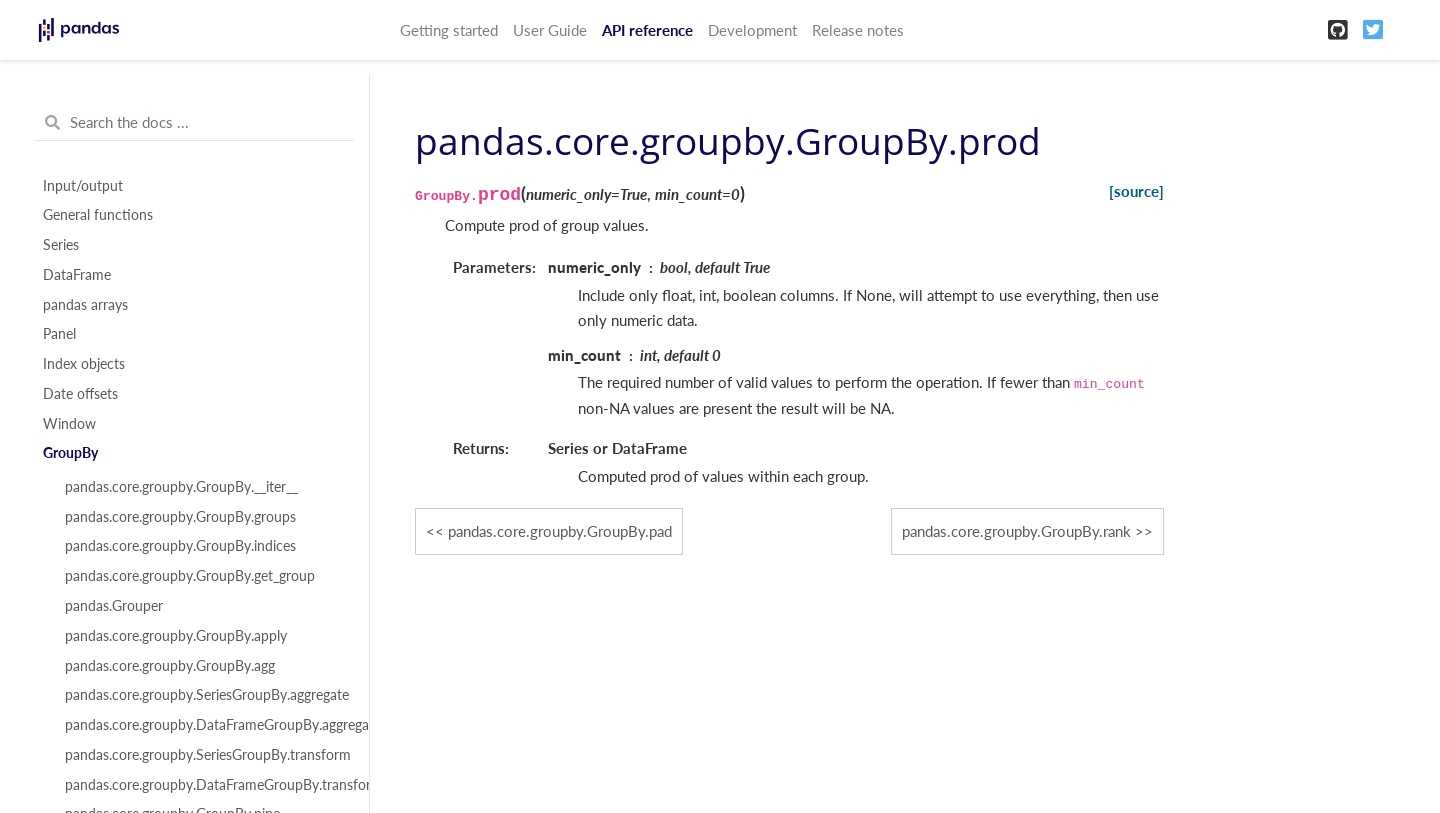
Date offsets (80, 394)
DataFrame (77, 275)
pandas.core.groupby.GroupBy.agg (170, 666)
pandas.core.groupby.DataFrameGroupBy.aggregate (206, 725)
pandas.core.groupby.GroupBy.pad (560, 531)
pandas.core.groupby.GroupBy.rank (1016, 531)
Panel (59, 334)
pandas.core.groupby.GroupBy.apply (176, 636)
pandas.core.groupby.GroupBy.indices (180, 546)
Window (69, 424)
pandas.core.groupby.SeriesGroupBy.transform (206, 755)
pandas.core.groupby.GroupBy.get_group (190, 576)
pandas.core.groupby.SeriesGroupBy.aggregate (206, 695)
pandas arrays (85, 305)
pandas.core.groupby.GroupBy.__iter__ (181, 487)
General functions (98, 215)
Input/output (83, 186)
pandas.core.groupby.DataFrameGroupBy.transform (206, 785)
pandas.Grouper (114, 606)
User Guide (550, 30)
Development (752, 30)
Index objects (84, 364)
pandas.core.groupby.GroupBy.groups (180, 517)
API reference (647, 30)
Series (61, 245)
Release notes (858, 30)
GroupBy (70, 453)
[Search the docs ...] (194, 123)
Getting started (449, 30)
